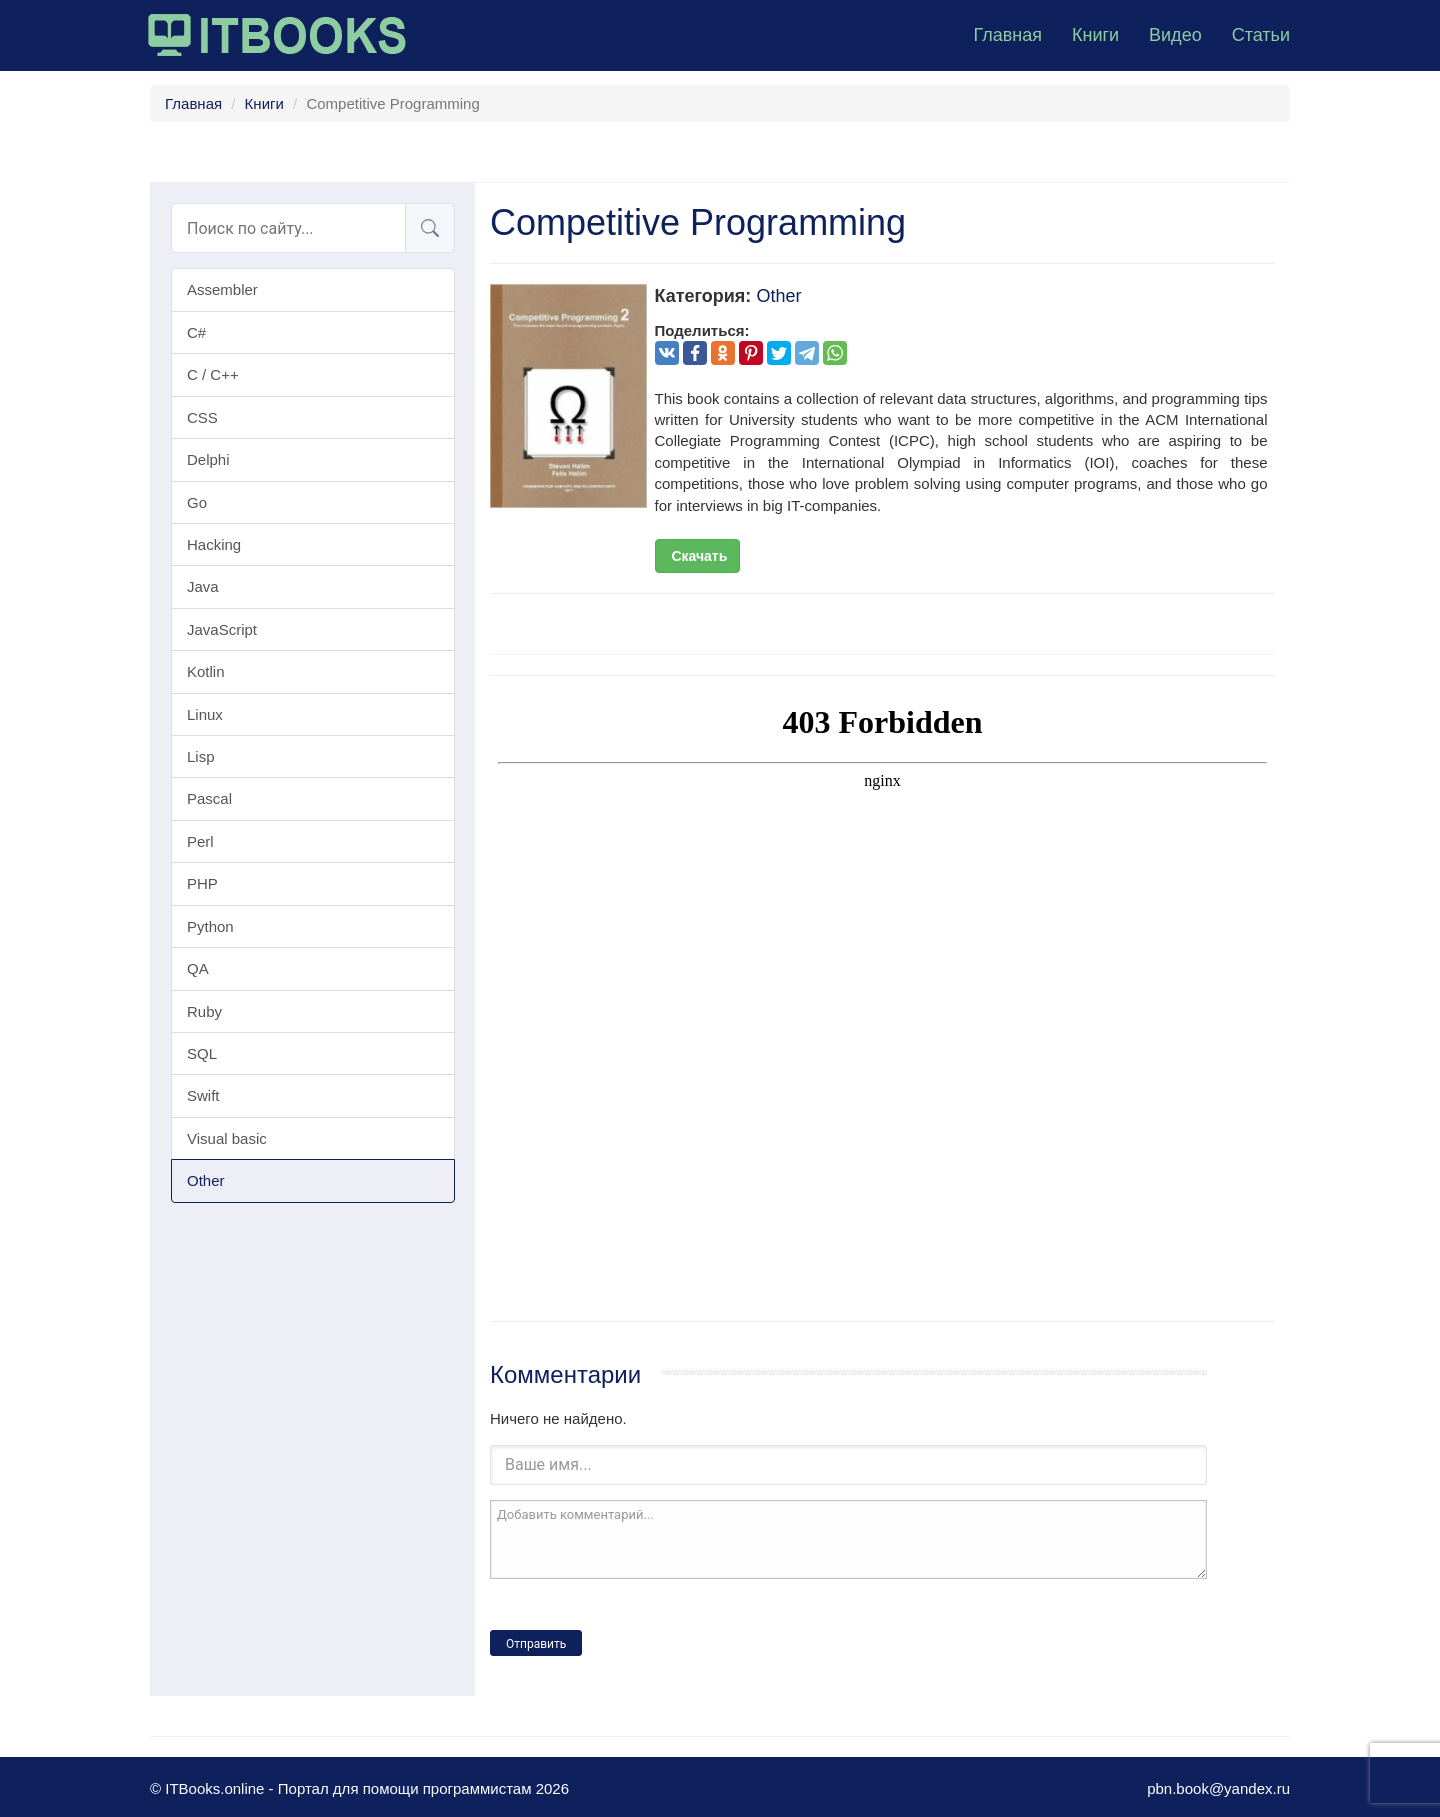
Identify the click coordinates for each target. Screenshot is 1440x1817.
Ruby (204, 1011)
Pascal (209, 798)
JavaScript (222, 629)
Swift (203, 1095)
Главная (1007, 35)
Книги (1095, 35)
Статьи (1261, 35)
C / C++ (213, 374)
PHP (202, 883)
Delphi (208, 459)
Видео (1175, 35)
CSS (202, 417)
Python (210, 926)
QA (198, 968)
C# (196, 332)
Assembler (222, 289)
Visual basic (227, 1138)
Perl (200, 841)
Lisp (201, 756)
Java (203, 586)
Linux (205, 714)
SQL (202, 1053)
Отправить (536, 1644)
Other (206, 1180)
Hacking (214, 544)
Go (197, 502)
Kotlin (206, 671)
